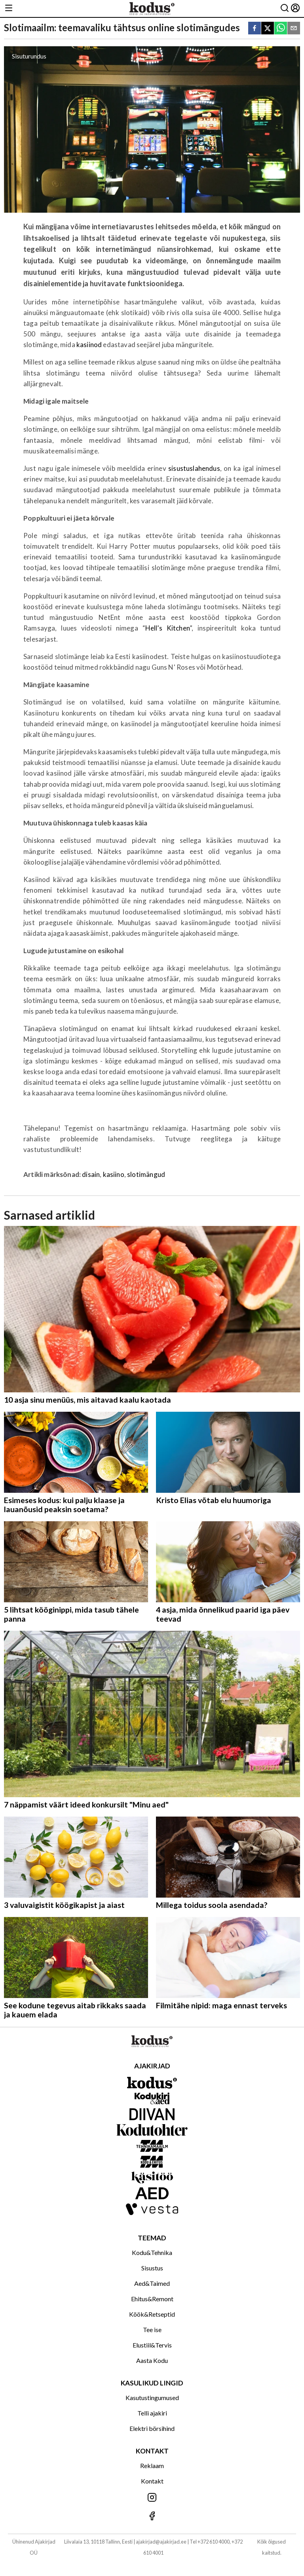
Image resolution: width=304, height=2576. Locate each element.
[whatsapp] (280, 29)
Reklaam (152, 2465)
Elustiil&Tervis (152, 2345)
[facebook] (254, 29)
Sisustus (152, 2268)
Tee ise (152, 2329)
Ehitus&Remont (152, 2298)
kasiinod (89, 344)
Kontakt (152, 2481)
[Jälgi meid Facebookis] (152, 2516)
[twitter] (267, 29)
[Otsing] (284, 8)
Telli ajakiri (152, 2413)
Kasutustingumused (152, 2397)
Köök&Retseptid (152, 2314)
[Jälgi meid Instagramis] (152, 2498)
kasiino (113, 1174)
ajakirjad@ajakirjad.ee (161, 2541)
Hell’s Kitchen (167, 628)
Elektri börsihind (152, 2428)
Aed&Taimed (152, 2283)
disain (91, 1174)
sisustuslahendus (194, 468)
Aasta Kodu (152, 2360)
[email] (293, 29)
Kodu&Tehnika (152, 2252)
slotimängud (146, 1174)
